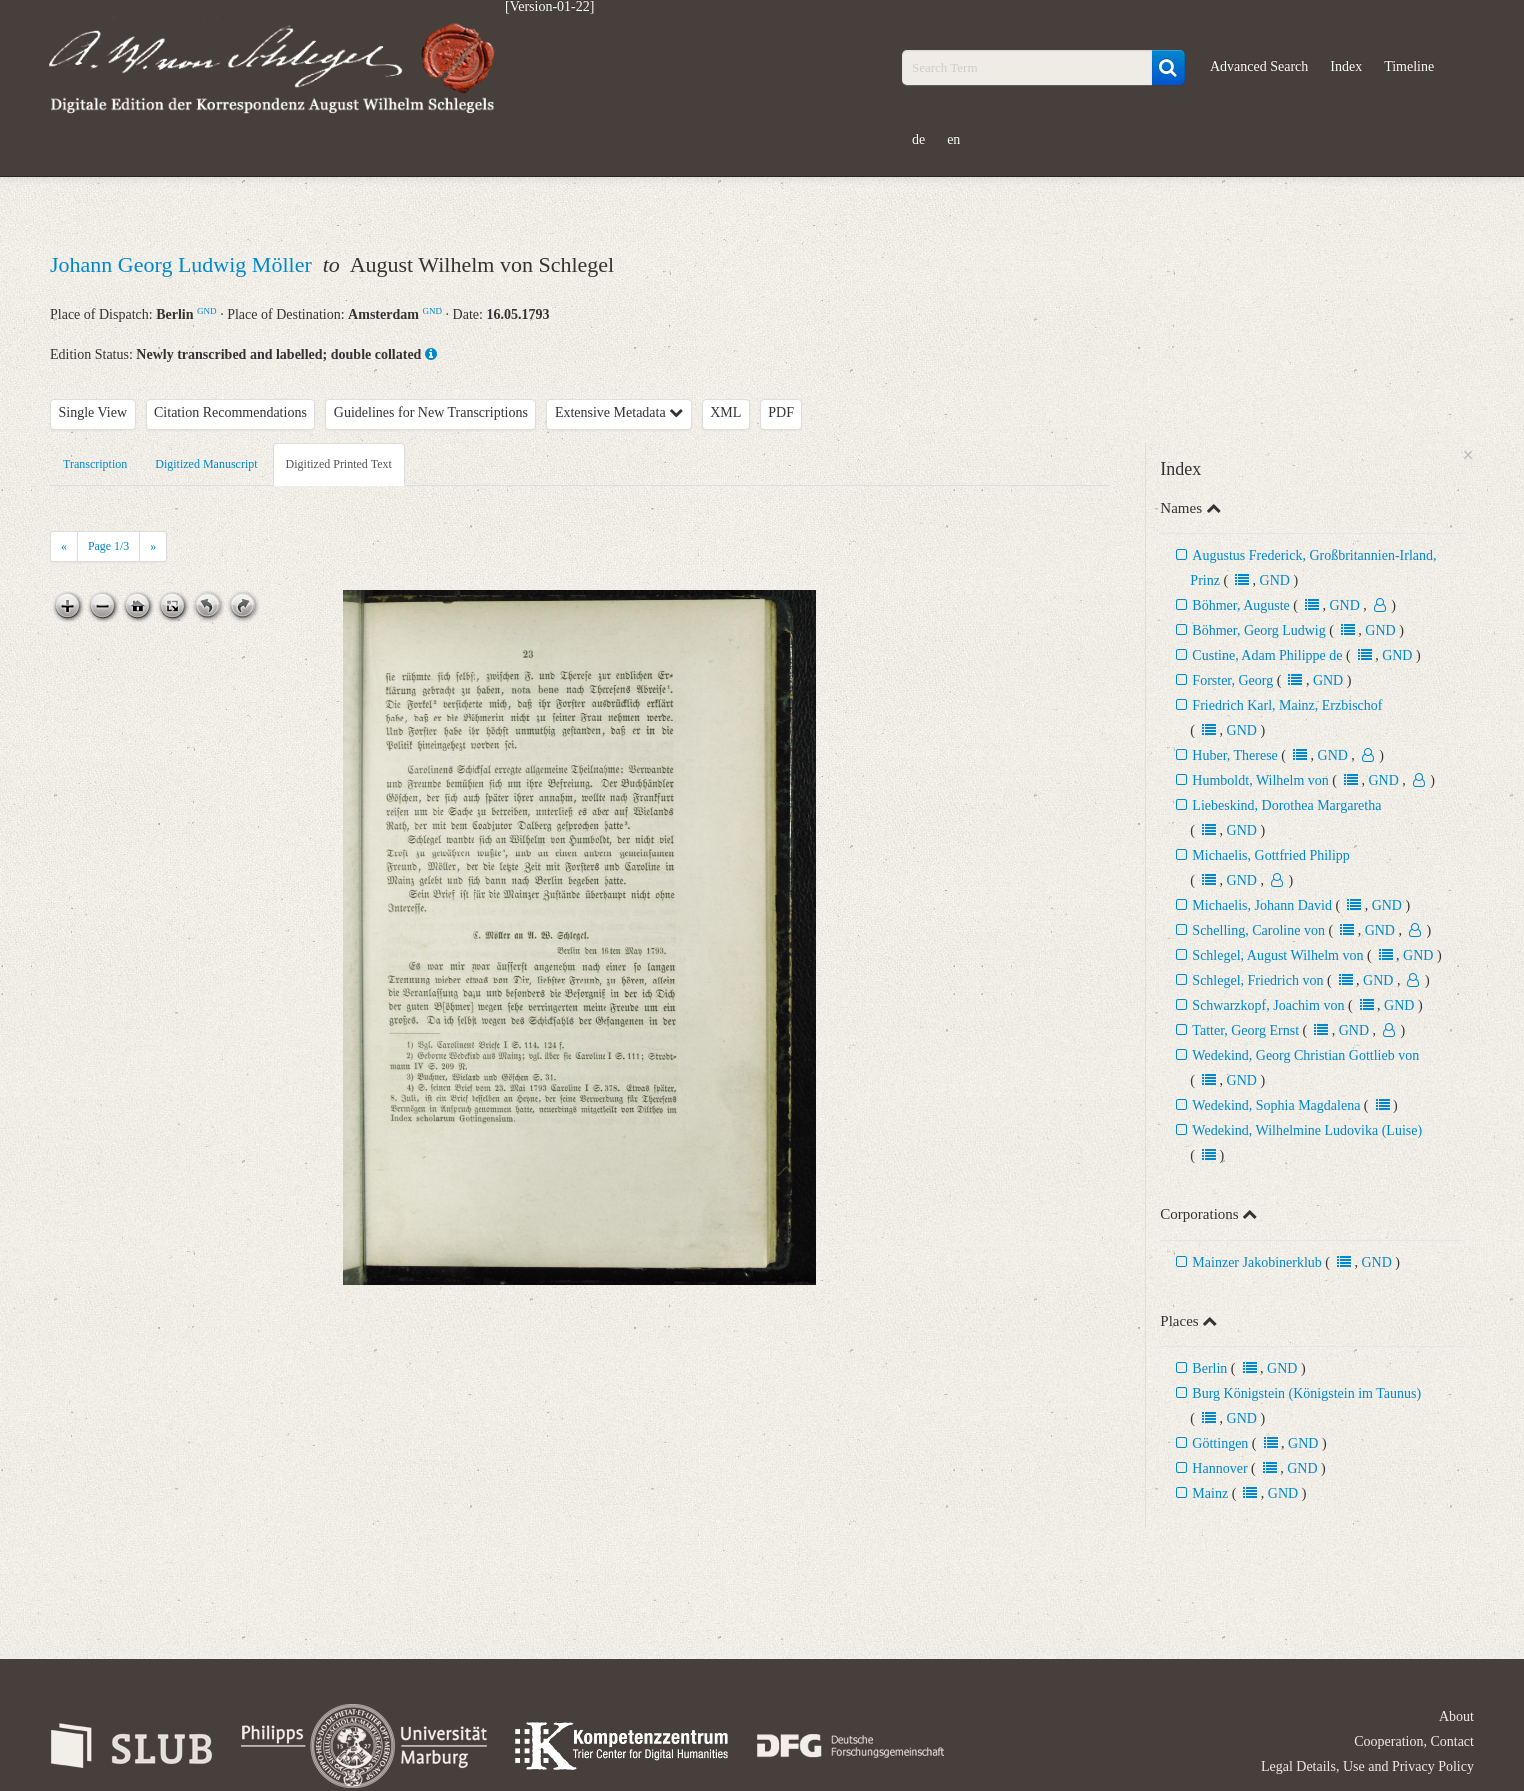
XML (725, 412)
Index (1346, 66)
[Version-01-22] (549, 7)
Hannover (1219, 1468)
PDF (781, 412)
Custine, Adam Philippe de (1269, 655)
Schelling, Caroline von (1258, 930)
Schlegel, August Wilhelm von (1277, 955)
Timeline (1409, 66)
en (953, 139)
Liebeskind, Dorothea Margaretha (1286, 805)
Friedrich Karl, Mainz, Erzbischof (1287, 705)
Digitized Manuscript (206, 464)
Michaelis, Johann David (1263, 905)
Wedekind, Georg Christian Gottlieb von (1305, 1055)
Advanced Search (1259, 66)
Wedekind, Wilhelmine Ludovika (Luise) (1307, 1130)
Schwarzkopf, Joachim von (1268, 1005)
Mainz (1210, 1493)
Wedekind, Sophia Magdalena (1276, 1105)
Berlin (1209, 1368)
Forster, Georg (1232, 680)
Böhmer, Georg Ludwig (1258, 630)
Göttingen (1220, 1443)
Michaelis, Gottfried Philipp (1270, 855)
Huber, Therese (1234, 755)
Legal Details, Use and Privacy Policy (1367, 1766)
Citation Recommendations (230, 412)
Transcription (95, 464)
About (1456, 1716)
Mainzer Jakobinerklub (1256, 1262)
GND (207, 311)
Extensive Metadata (619, 412)
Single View (93, 412)
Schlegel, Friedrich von (1257, 980)
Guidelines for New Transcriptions (431, 412)
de (918, 139)
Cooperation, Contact (1414, 1741)
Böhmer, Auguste (1240, 605)
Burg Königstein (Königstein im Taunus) (1306, 1393)
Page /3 (108, 546)
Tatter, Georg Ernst (1245, 1030)
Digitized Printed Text (339, 464)
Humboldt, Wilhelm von (1260, 780)
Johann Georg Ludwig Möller (183, 264)
